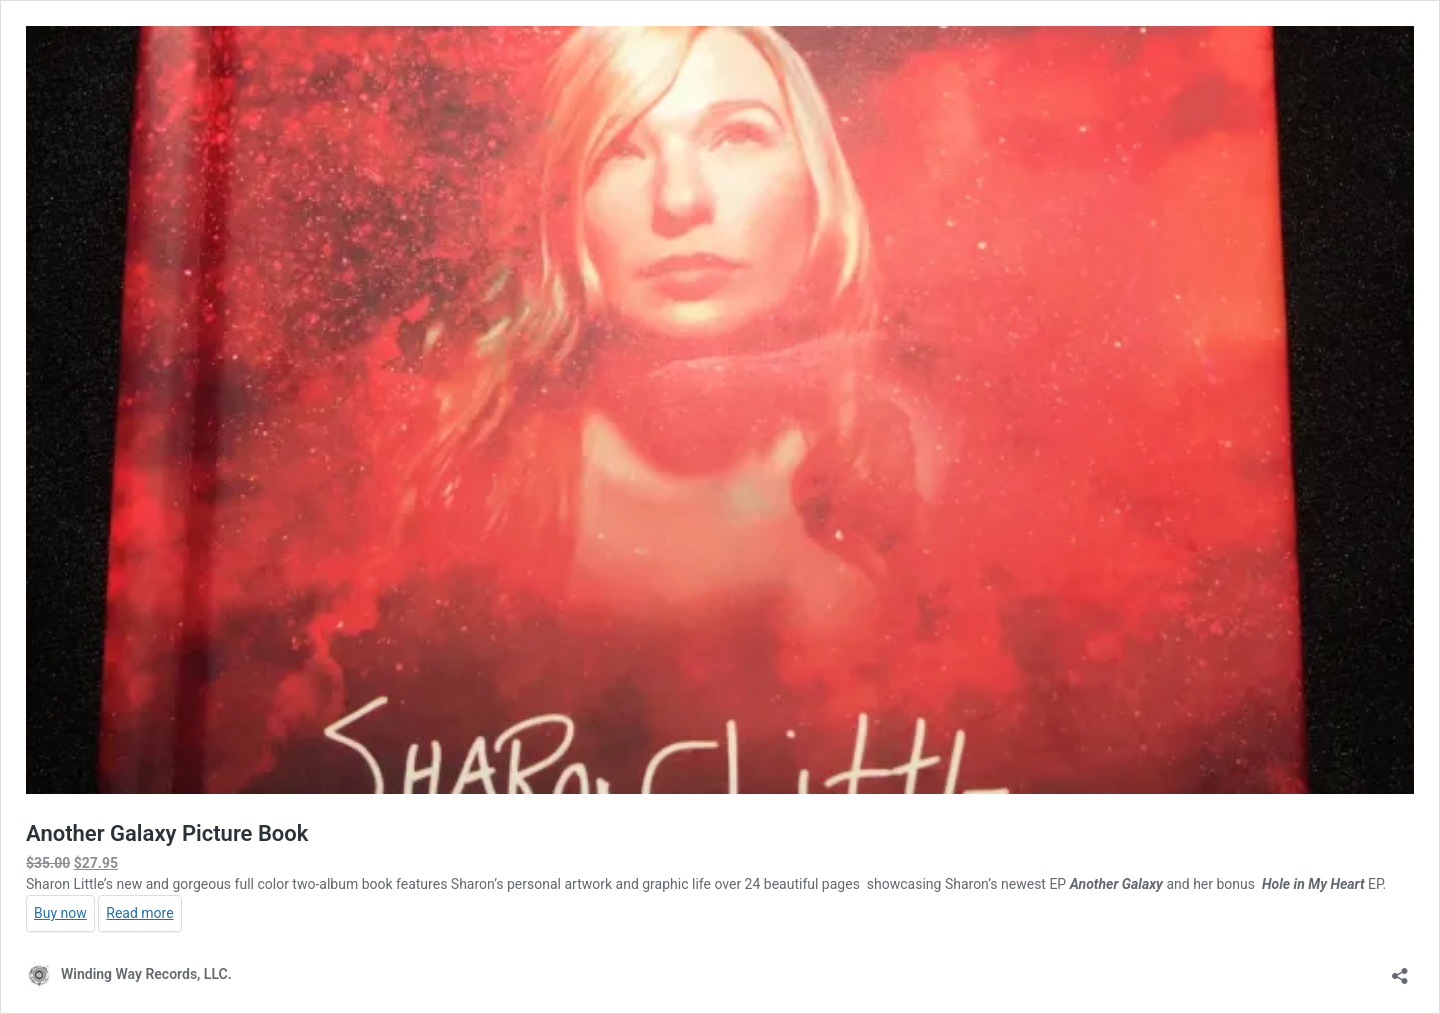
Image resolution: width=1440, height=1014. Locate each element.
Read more (139, 913)
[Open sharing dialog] (1400, 969)
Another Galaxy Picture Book (167, 833)
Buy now (60, 913)
